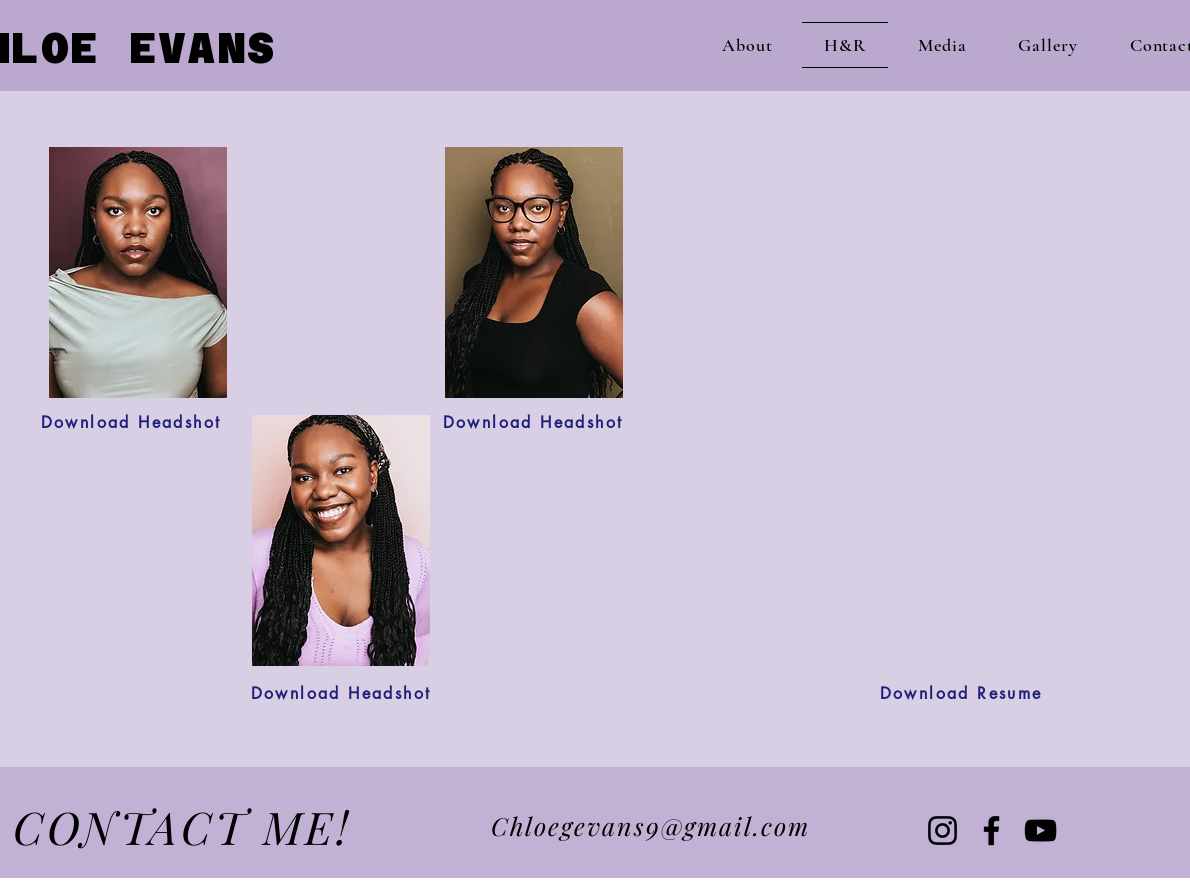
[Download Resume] (961, 693)
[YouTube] (1040, 830)
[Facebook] (991, 830)
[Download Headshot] (131, 422)
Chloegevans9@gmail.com (650, 825)
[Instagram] (942, 830)
